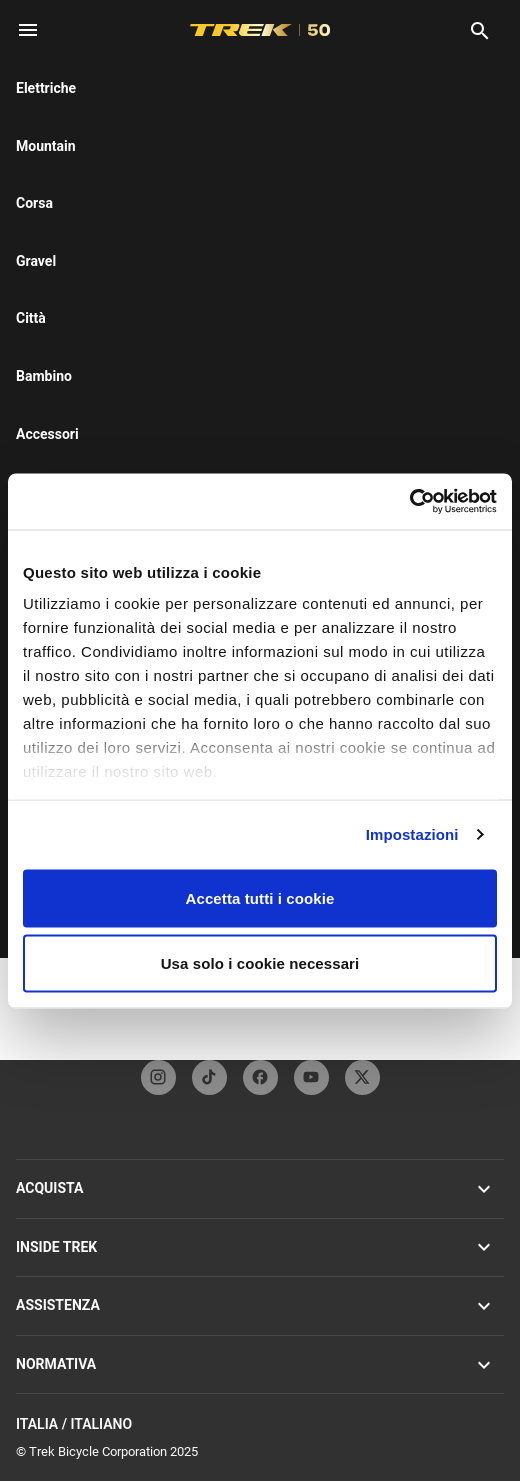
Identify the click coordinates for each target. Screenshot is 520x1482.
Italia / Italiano (260, 1424)
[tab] (92, 259)
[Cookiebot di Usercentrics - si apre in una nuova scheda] (409, 502)
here (89, 185)
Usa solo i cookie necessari (260, 963)
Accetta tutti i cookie (260, 897)
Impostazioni (412, 834)
